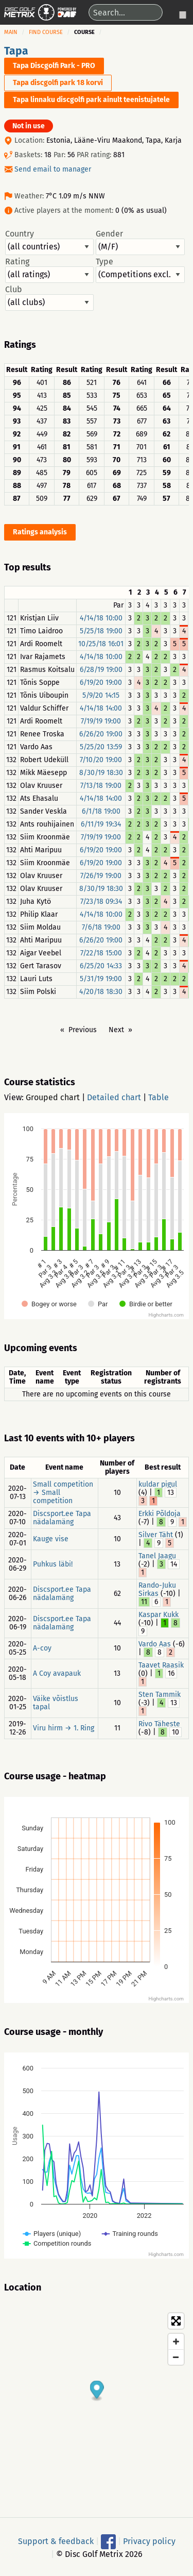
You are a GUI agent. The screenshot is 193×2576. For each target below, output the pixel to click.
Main (10, 32)
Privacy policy (149, 2541)
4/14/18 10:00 (101, 618)
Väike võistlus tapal (55, 1702)
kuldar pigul (157, 1484)
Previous (82, 1029)
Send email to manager (52, 169)
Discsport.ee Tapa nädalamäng (62, 1517)
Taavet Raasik (161, 1665)
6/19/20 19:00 (101, 682)
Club (49, 298)
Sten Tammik (159, 1694)
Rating (49, 270)
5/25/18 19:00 (101, 631)
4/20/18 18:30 (100, 991)
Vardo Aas (154, 1644)
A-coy (42, 1648)
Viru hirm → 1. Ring (63, 1728)
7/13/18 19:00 (100, 785)
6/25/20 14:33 (101, 966)
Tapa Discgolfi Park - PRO (54, 65)
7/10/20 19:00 (101, 759)
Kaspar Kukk (158, 1614)
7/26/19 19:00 (100, 875)
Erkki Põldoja (159, 1513)
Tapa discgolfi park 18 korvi (58, 82)
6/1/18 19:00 (101, 811)
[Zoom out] (176, 2357)
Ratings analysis (40, 532)
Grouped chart (53, 1097)
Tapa (16, 51)
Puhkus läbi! (53, 1564)
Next (116, 1029)
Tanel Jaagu (157, 1556)
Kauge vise (50, 1539)
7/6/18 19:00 (101, 927)
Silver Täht (155, 1534)
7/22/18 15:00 (101, 953)
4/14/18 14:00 (101, 708)
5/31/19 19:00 (101, 978)
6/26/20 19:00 (100, 734)
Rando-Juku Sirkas (157, 1589)
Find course (46, 32)
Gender (140, 242)
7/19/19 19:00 (101, 721)
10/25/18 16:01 (101, 643)
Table (158, 1097)
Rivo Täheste (159, 1724)
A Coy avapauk (57, 1673)
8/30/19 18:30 (101, 772)
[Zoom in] (176, 2341)
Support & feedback (56, 2541)
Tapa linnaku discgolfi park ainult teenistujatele (91, 99)
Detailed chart (114, 1097)
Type (140, 270)
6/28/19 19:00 (101, 669)
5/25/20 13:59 (101, 747)
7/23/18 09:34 (101, 901)
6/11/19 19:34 (101, 824)
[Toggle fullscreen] (176, 2321)
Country (49, 242)
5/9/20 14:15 (100, 695)
